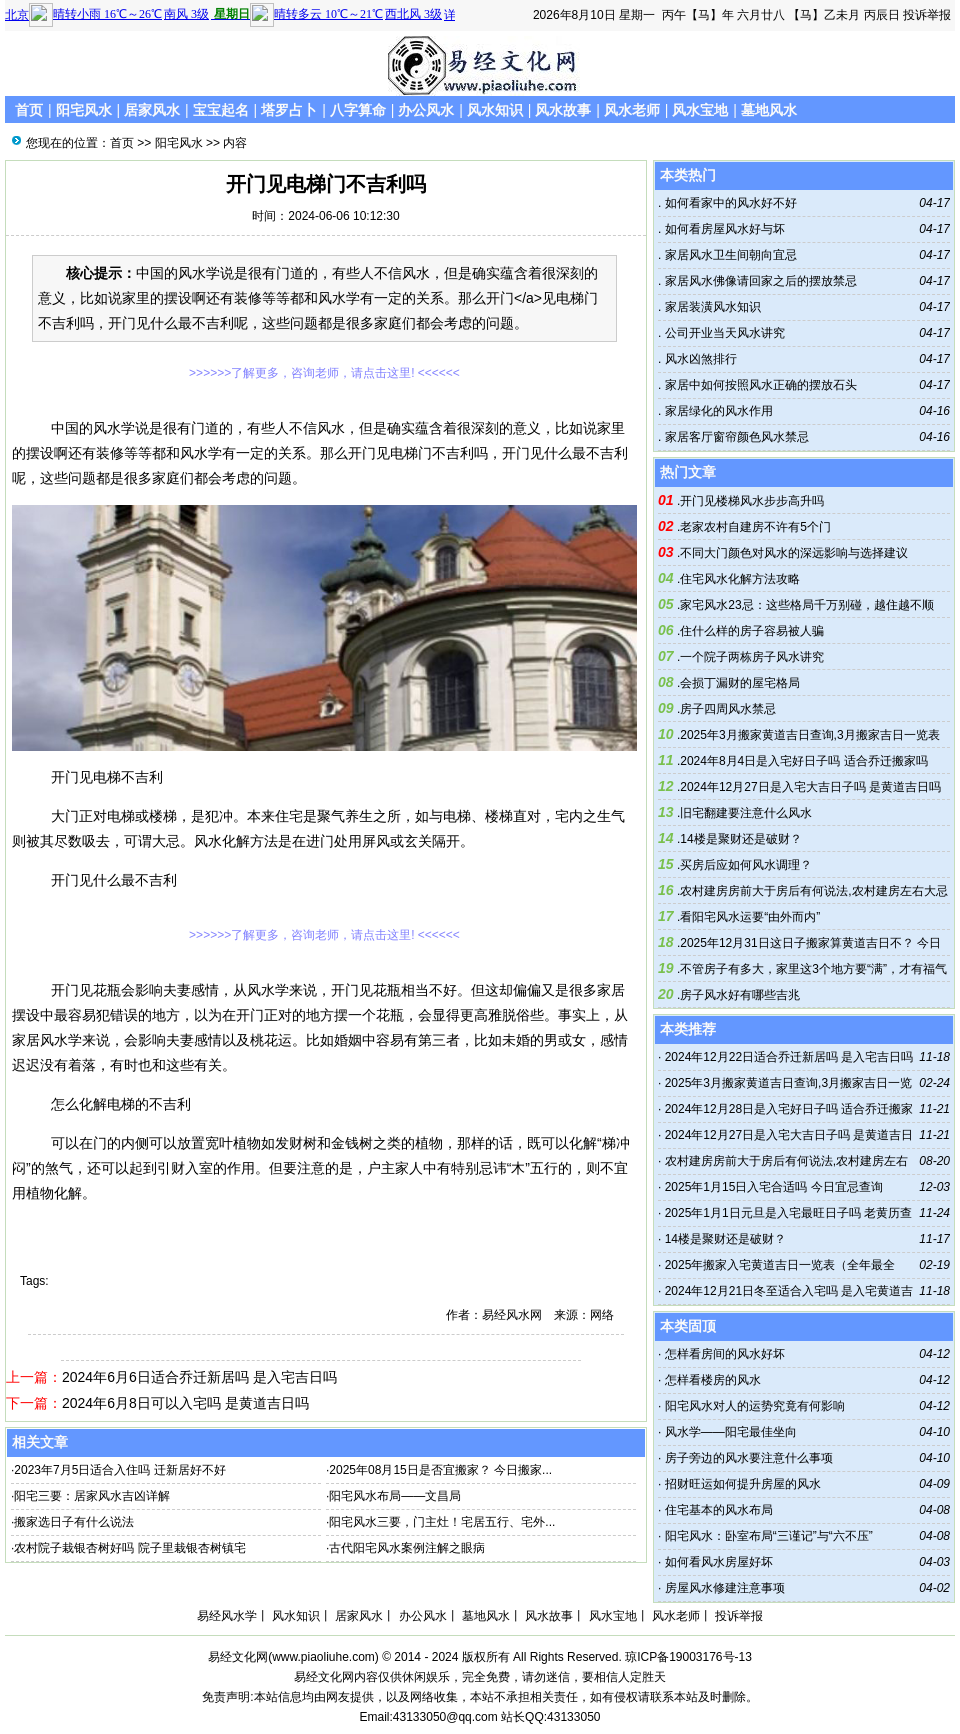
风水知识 (495, 110)
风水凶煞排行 (698, 359)
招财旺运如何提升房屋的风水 (743, 1484)
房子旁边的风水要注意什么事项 (749, 1458)
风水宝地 (700, 110)
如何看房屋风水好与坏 (722, 229)
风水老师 (632, 110)
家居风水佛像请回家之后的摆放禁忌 (758, 281)
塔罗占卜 (289, 110)
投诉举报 (927, 15)
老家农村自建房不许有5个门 (755, 527)
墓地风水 (769, 110)
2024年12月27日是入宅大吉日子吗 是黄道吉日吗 (810, 787)
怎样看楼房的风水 (713, 1380)
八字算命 (358, 110)
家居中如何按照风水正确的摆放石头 (758, 385)
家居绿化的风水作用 (716, 411)
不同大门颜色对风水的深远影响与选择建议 (794, 553)
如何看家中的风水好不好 (728, 203)
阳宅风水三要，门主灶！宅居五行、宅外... (442, 1522)
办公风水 (426, 110)
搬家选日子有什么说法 (74, 1522)
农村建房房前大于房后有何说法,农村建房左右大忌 (813, 891)
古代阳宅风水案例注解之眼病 (407, 1548)
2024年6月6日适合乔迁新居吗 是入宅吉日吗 (199, 1377)
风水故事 (563, 110)
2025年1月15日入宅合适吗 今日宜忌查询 (774, 1187)
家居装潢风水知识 (710, 307)
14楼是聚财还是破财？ (740, 839)
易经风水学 (227, 1616)
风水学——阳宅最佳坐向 (731, 1432)
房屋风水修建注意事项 (725, 1588)
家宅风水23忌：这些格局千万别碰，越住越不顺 (806, 605)
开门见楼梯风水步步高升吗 (752, 501)
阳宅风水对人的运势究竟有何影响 (755, 1406)
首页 (29, 110)
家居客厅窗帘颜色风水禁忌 (734, 437)
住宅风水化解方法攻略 (740, 579)
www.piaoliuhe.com (323, 1657)
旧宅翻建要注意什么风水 (746, 813)
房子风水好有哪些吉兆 (740, 995)
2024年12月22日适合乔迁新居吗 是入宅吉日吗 (789, 1057)
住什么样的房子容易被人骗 (752, 631)
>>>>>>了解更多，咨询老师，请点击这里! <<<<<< (324, 373)
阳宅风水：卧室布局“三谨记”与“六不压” (769, 1536)
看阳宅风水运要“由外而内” (750, 917)
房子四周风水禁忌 (728, 709)
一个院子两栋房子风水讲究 (752, 657)
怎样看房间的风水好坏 (725, 1354)
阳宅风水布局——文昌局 (395, 1496)
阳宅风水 (84, 110)
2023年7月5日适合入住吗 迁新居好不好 (119, 1470)
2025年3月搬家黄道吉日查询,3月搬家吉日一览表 (809, 735)
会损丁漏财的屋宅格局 (740, 683)
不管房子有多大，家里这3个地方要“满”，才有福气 (813, 969)
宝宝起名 (221, 110)
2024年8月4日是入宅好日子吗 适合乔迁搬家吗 (803, 761)
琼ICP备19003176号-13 (688, 1657)
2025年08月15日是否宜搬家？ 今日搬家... (440, 1470)
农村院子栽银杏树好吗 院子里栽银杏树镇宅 (129, 1548)
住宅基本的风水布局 (719, 1510)
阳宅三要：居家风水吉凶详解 (92, 1496)
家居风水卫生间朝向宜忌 (728, 255)
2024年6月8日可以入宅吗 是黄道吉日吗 (185, 1403)
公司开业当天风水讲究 (722, 333)
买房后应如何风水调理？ (746, 865)
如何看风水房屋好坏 (719, 1562)
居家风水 (152, 110)
